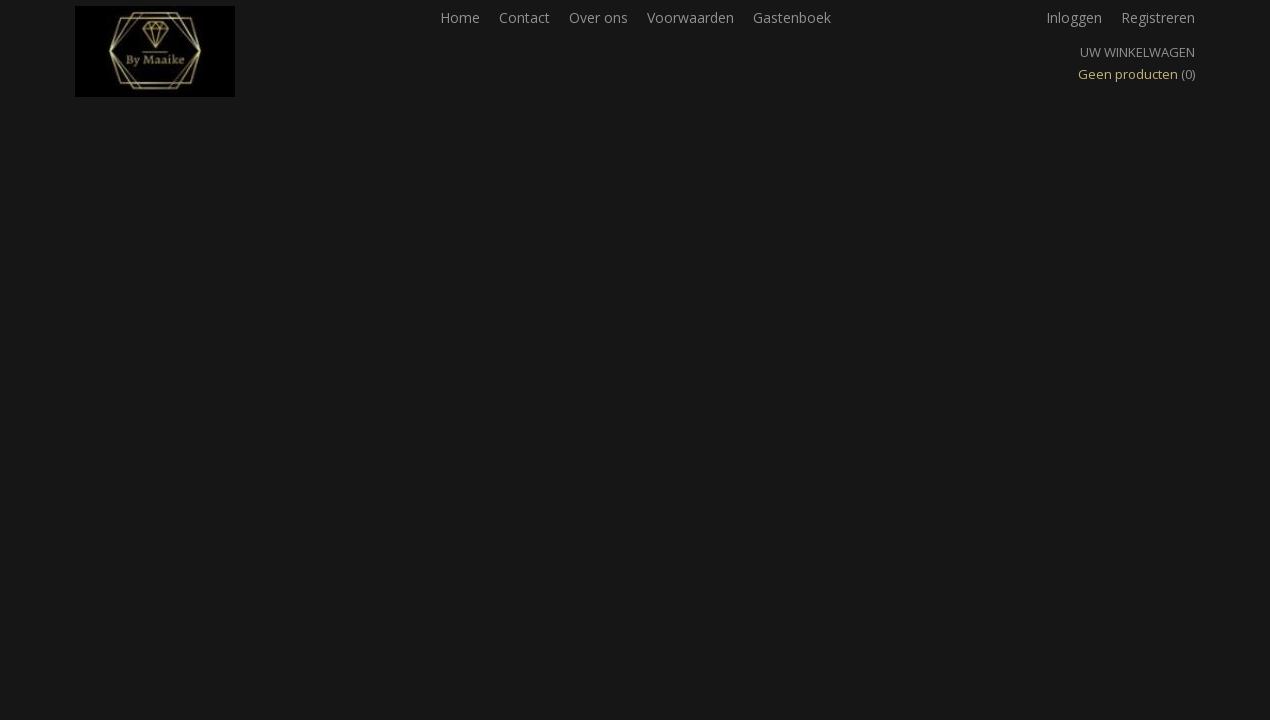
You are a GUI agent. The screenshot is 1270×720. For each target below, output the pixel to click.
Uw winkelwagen (1137, 52)
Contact (524, 17)
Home (460, 17)
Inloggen (1074, 17)
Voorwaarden (690, 17)
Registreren (1158, 17)
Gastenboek (792, 17)
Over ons (598, 17)
